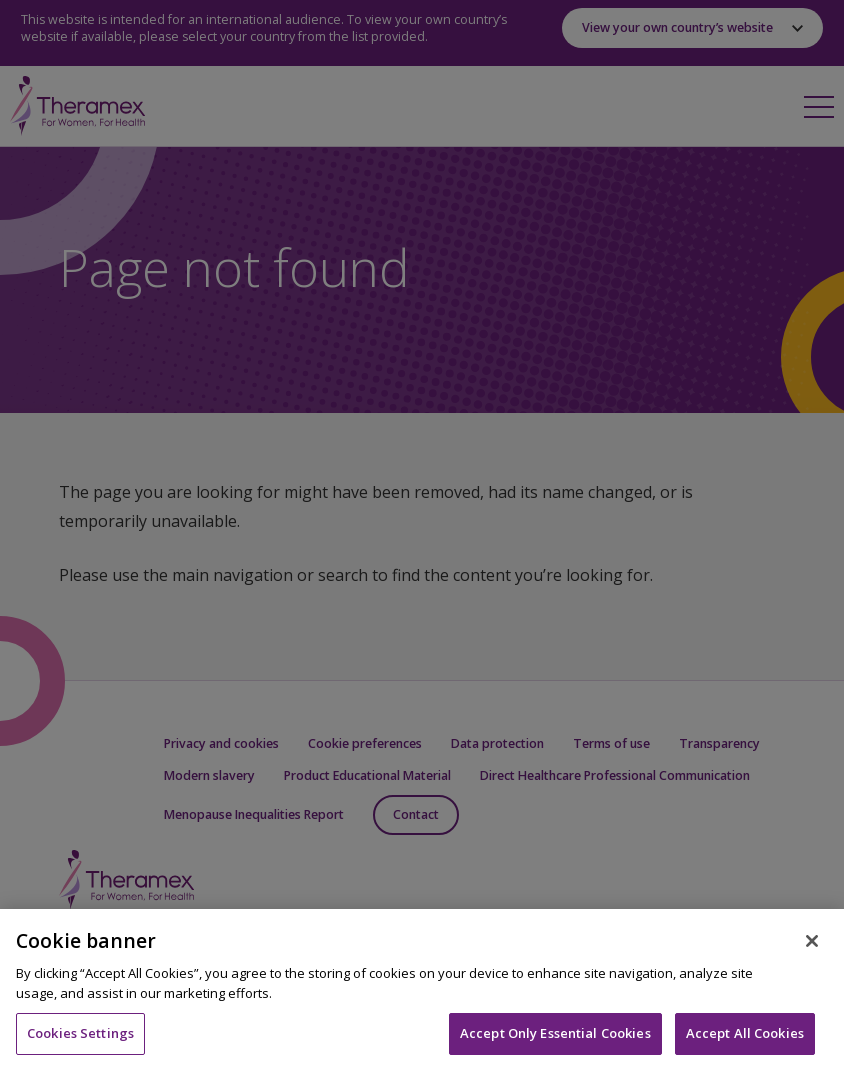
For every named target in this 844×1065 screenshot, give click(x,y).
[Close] (812, 952)
